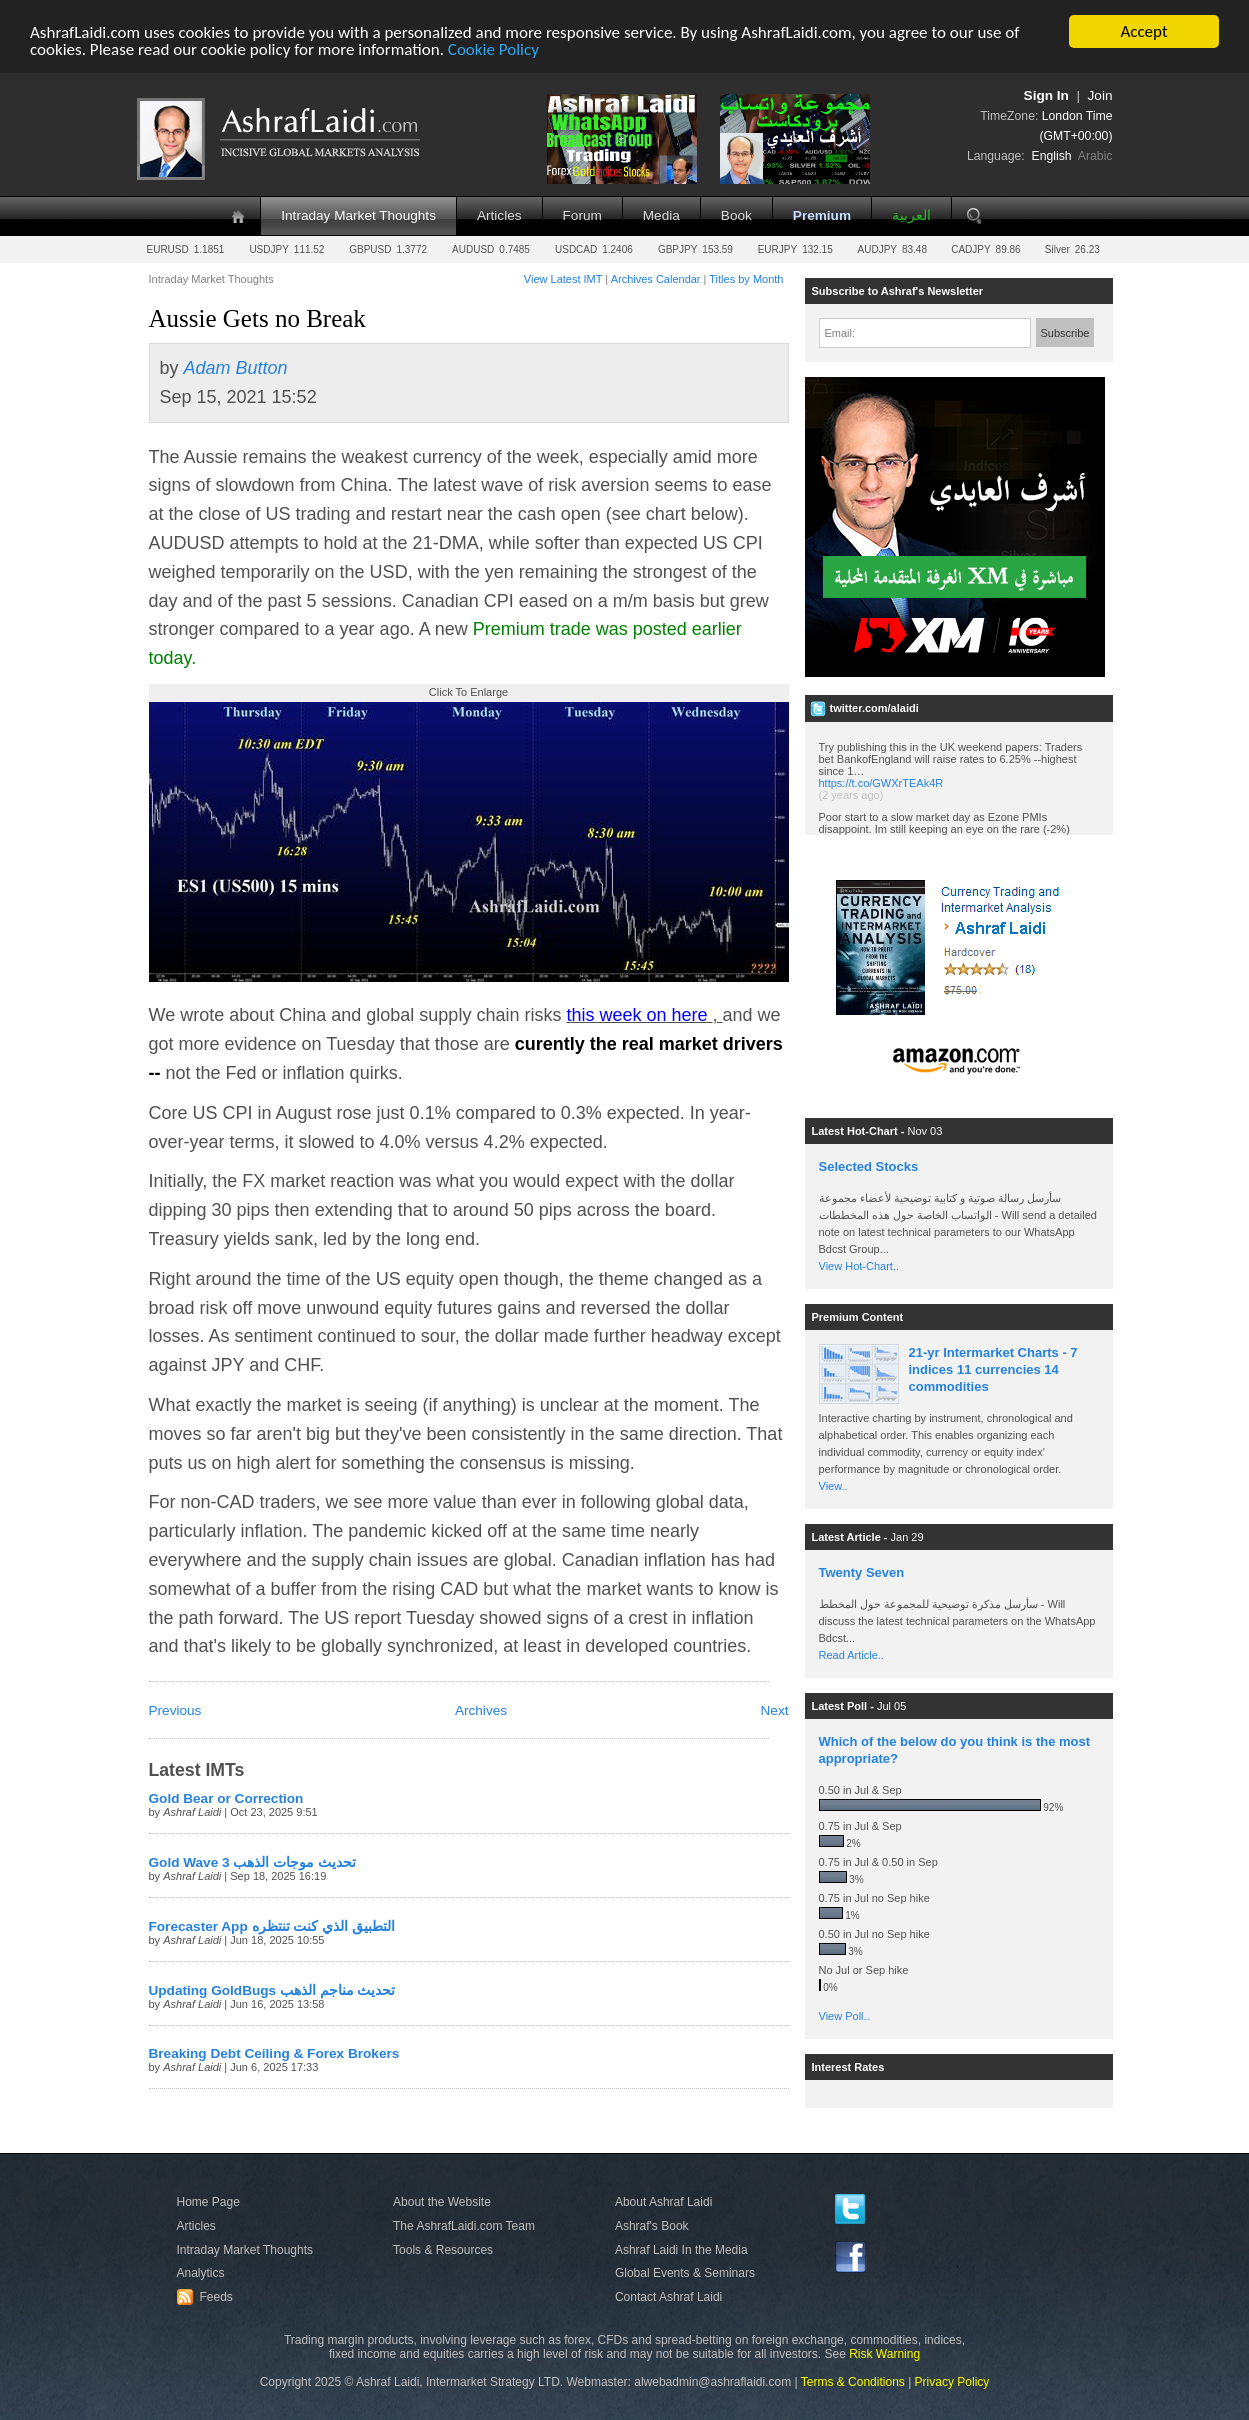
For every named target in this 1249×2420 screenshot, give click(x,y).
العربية (911, 215)
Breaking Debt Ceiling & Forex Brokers (274, 2053)
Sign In (1046, 95)
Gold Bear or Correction (226, 1798)
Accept (1143, 31)
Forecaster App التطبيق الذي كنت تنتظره (272, 1926)
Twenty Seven (862, 1572)
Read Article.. (851, 1655)
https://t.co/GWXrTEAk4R (881, 783)
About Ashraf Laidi (663, 2202)
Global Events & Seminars (685, 2273)
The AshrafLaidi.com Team (464, 2226)
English (1052, 156)
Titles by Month (746, 279)
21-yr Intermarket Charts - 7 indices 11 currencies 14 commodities (993, 1369)
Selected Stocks (869, 1166)
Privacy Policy (952, 2382)
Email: (840, 333)
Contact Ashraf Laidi (668, 2297)
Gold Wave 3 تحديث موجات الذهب (252, 1862)
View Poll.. (844, 2016)
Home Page (208, 2202)
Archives (481, 1710)
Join (1100, 95)
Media (661, 215)
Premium (822, 215)
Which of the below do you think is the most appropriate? (955, 1750)
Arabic (1095, 156)
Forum (582, 215)
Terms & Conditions (853, 2382)
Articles (499, 215)
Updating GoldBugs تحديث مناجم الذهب (272, 1990)
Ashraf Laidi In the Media (681, 2250)
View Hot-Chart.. (859, 1266)
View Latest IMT (563, 279)
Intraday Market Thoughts (358, 215)
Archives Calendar (656, 279)
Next (775, 1710)
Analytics (201, 2273)
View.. (833, 1486)
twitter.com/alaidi (874, 708)
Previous (175, 1710)
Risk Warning (884, 2354)
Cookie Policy (493, 49)
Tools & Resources (443, 2250)
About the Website (442, 2202)
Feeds (208, 2297)
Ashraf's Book (652, 2226)
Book (736, 215)
